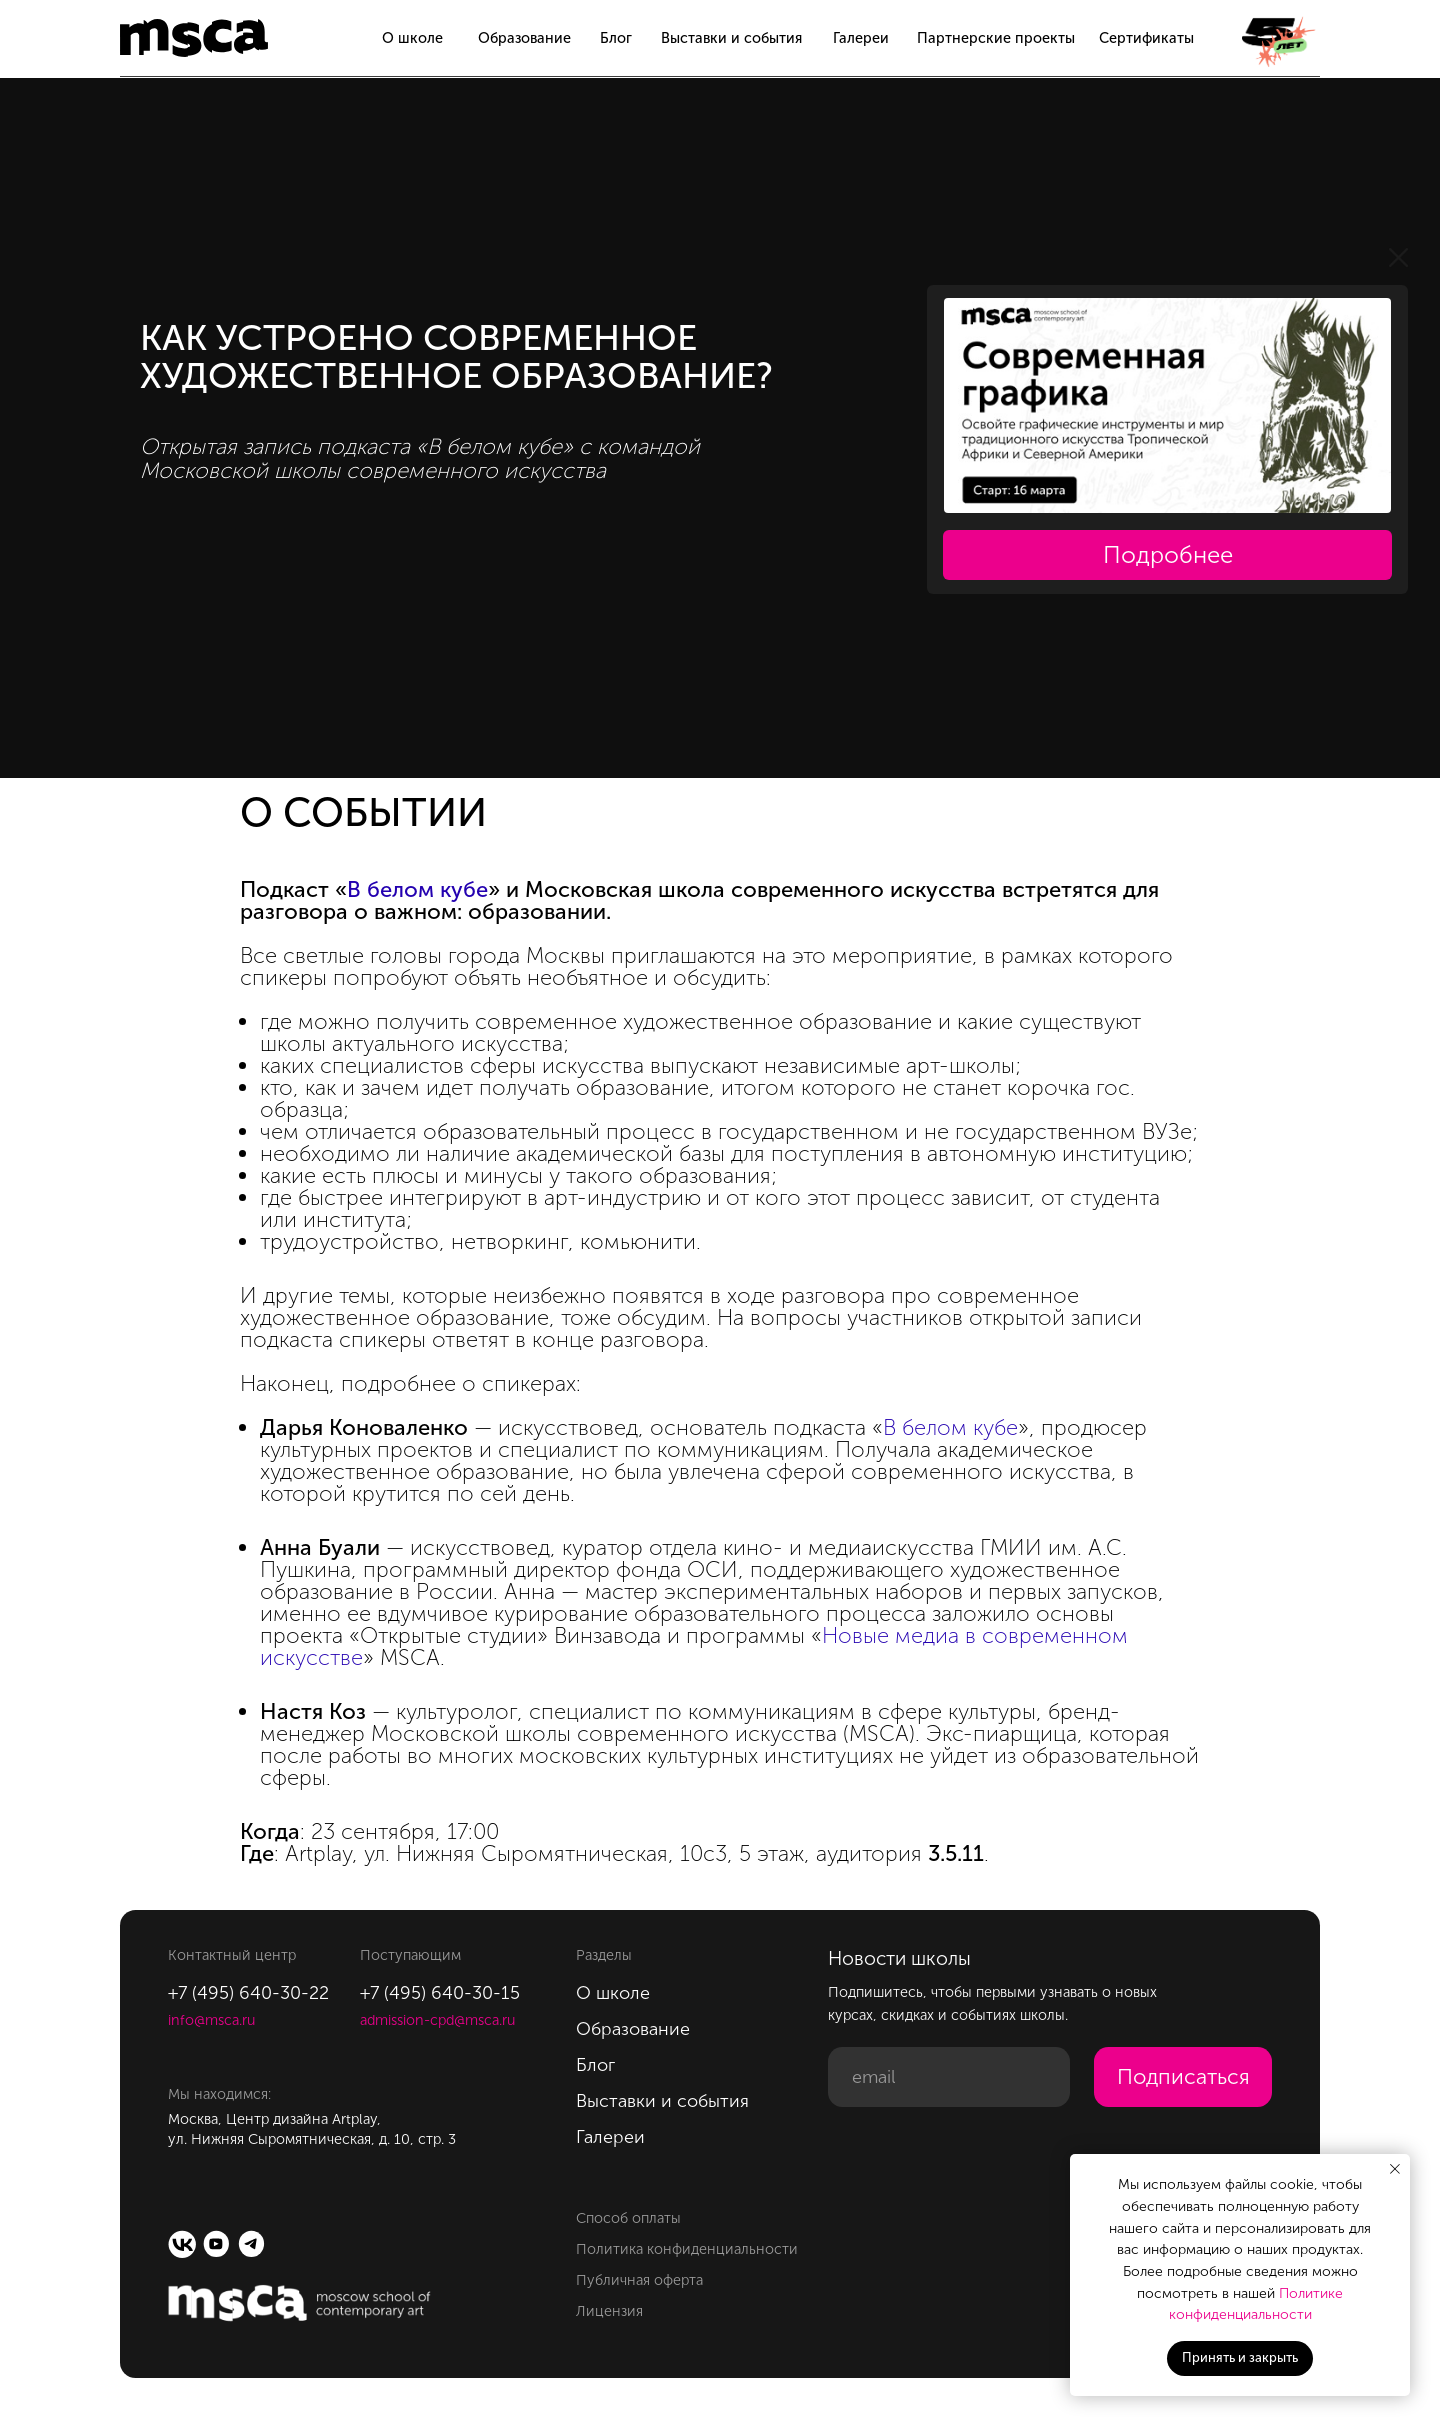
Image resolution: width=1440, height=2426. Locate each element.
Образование (524, 38)
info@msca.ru (211, 2020)
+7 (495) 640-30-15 (440, 1993)
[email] (949, 2077)
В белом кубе (417, 889)
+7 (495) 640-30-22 (248, 1993)
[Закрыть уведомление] (1395, 2169)
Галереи (861, 38)
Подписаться (1183, 2077)
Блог (616, 38)
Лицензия (609, 2311)
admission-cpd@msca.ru (437, 2020)
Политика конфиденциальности (687, 2249)
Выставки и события (731, 38)
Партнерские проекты (996, 38)
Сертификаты (1146, 38)
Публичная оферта (639, 2280)
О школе (412, 38)
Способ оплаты (628, 2218)
